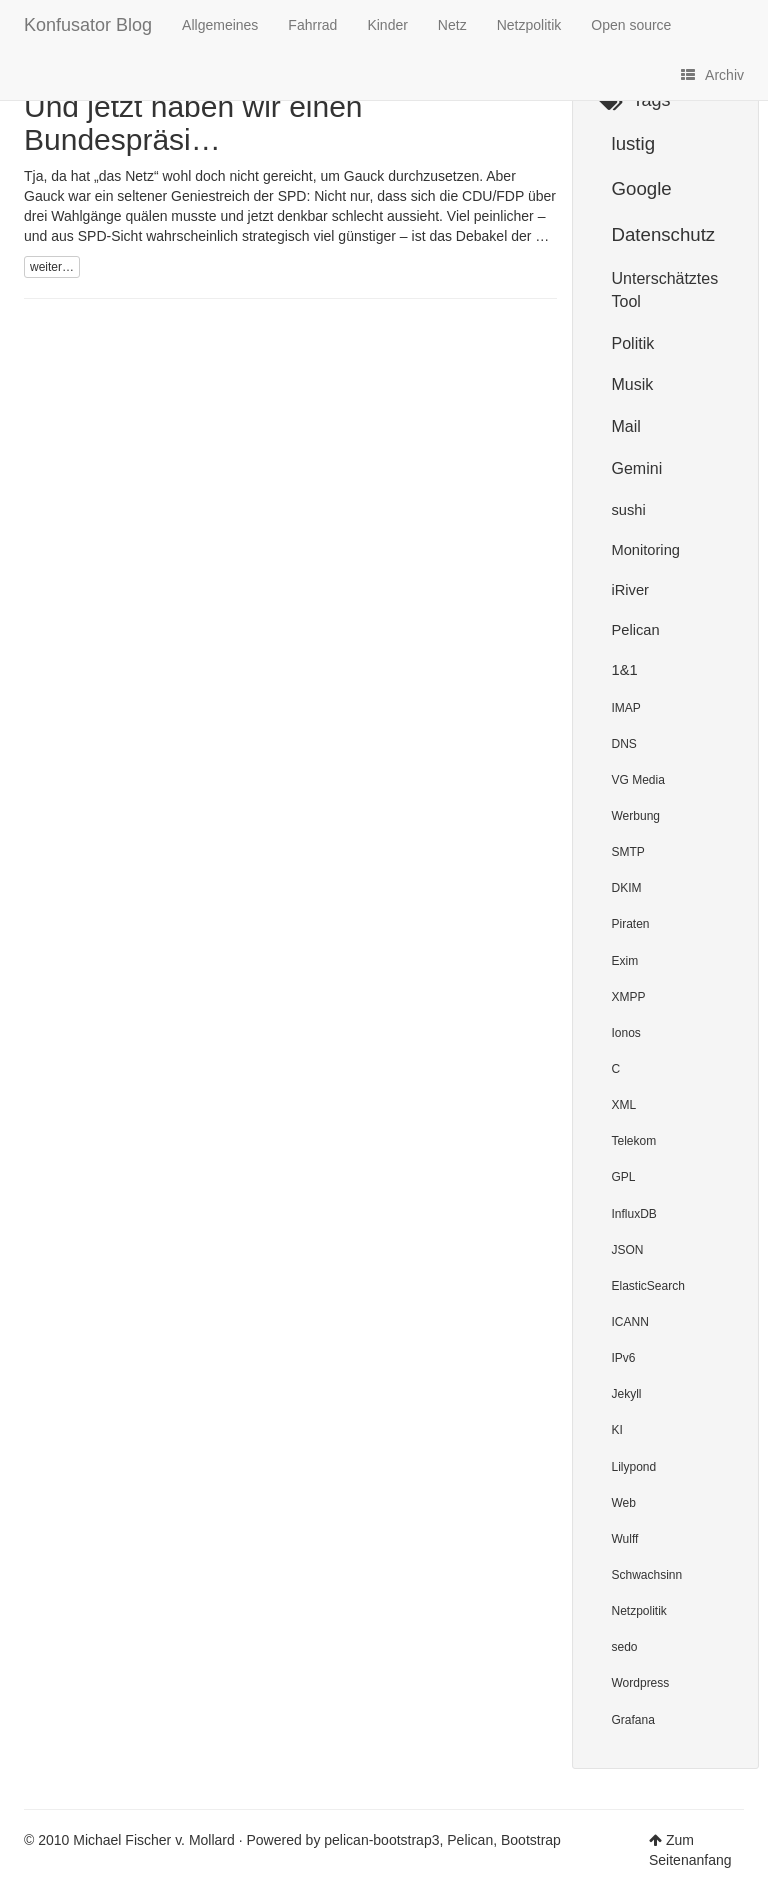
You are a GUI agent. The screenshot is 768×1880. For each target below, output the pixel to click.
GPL (624, 1177)
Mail (626, 426)
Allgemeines (220, 25)
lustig (634, 143)
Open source (631, 25)
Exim (625, 961)
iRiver (630, 590)
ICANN (630, 1322)
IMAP (626, 708)
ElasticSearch (648, 1286)
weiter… (52, 267)
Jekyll (627, 1394)
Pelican (636, 630)
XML (624, 1105)
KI (617, 1430)
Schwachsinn (647, 1575)
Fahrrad (312, 25)
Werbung (636, 816)
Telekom (634, 1141)
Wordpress (641, 1683)
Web (624, 1503)
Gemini (637, 468)
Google (642, 188)
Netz (452, 25)
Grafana (633, 1720)
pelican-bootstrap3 (381, 1840)
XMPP (629, 997)
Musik (633, 384)
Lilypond (634, 1467)
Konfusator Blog (88, 22)
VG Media (638, 780)
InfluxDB (634, 1214)
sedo (625, 1647)
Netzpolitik (529, 25)
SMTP (628, 852)
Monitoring (646, 550)
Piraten (631, 924)
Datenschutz (664, 234)
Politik (633, 343)
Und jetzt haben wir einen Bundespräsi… (193, 123)
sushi (629, 510)
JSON (628, 1250)
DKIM (627, 888)
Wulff (625, 1539)
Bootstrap (531, 1840)
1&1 (625, 670)
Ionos (626, 1033)
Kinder (387, 25)
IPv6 (624, 1358)
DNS (624, 744)
